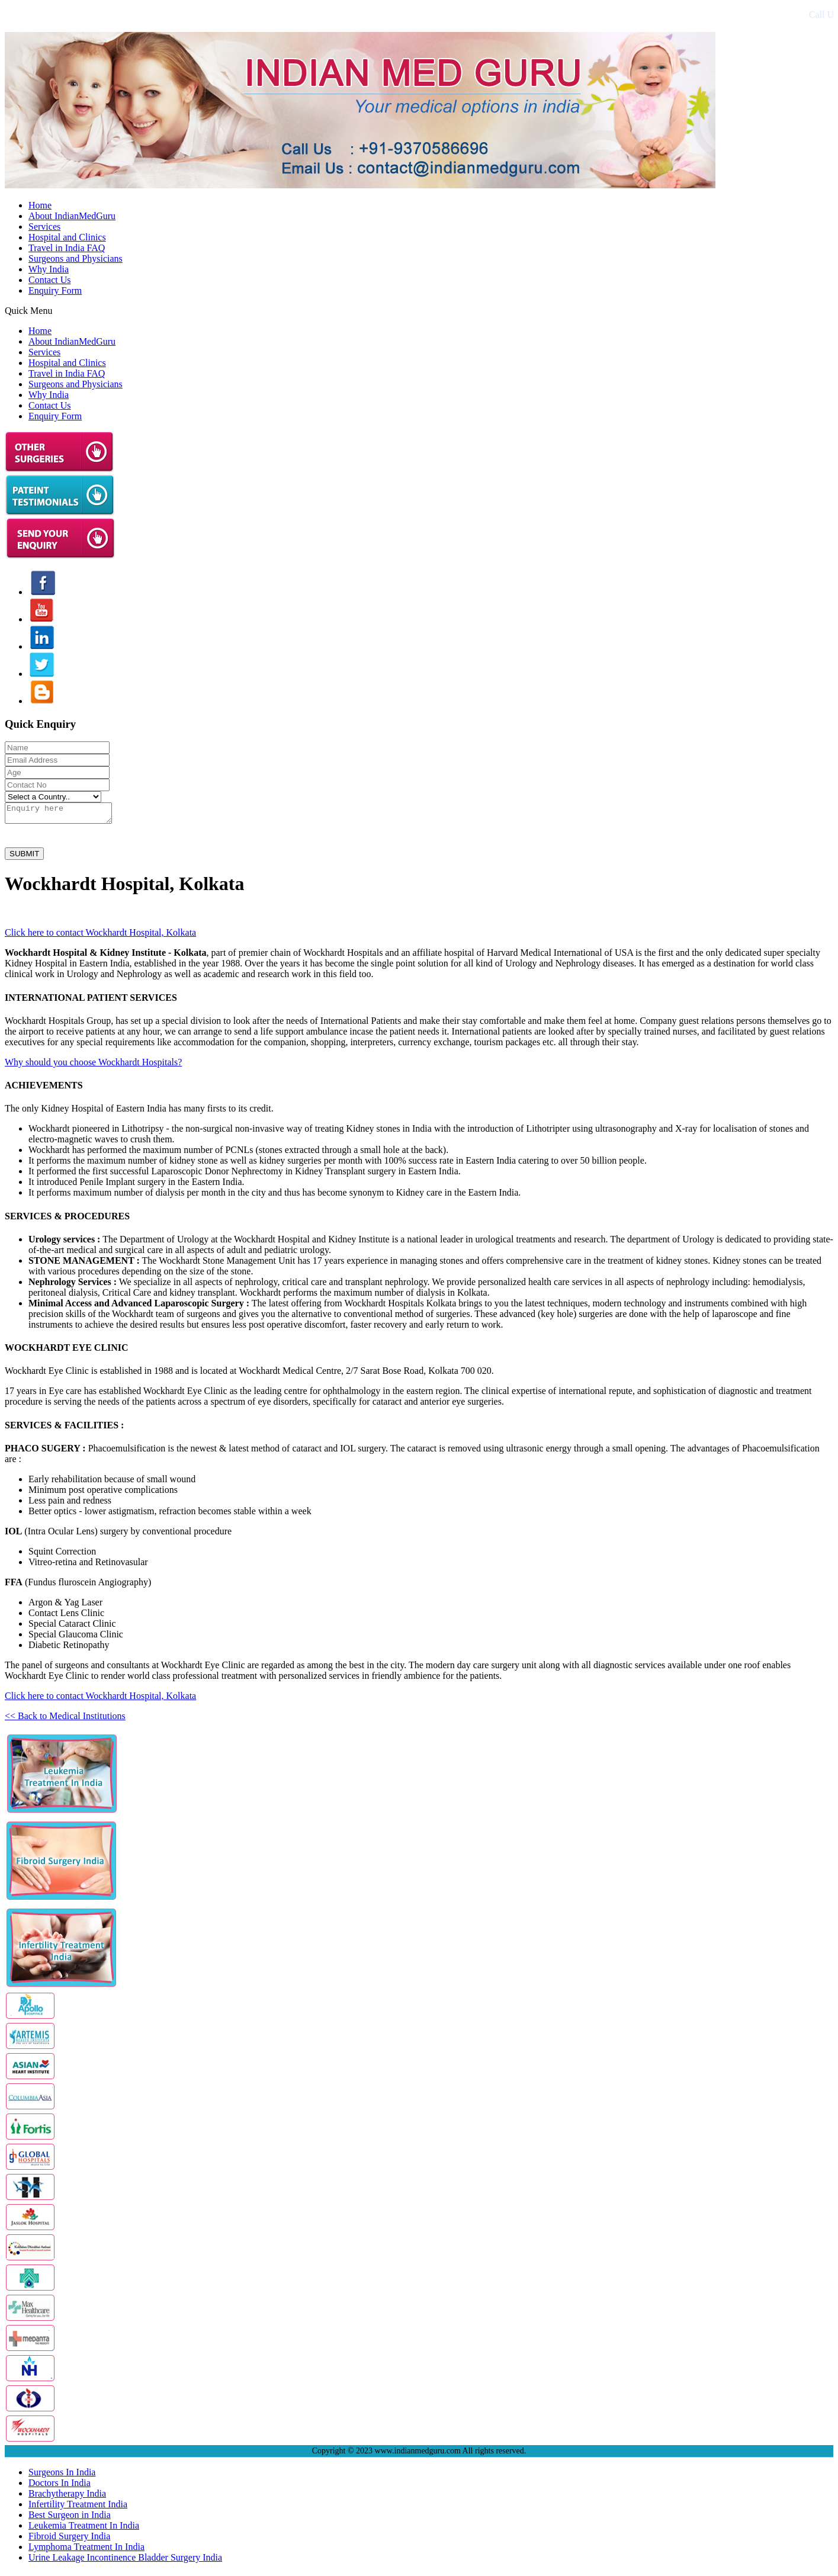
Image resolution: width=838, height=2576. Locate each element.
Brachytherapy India (67, 2497)
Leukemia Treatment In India (83, 2529)
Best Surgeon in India (69, 2518)
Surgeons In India (61, 2476)
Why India (48, 269)
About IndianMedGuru (71, 216)
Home (40, 205)
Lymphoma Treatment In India (86, 2550)
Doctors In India (59, 2486)
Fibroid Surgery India (69, 2540)
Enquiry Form (55, 290)
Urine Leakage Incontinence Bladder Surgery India (125, 2561)
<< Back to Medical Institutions (65, 1719)
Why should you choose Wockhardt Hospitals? (93, 1066)
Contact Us (49, 280)
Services (44, 226)
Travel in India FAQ (66, 248)
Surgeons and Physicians (75, 258)
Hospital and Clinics (67, 237)
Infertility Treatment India (77, 2508)
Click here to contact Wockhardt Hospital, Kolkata (100, 936)
